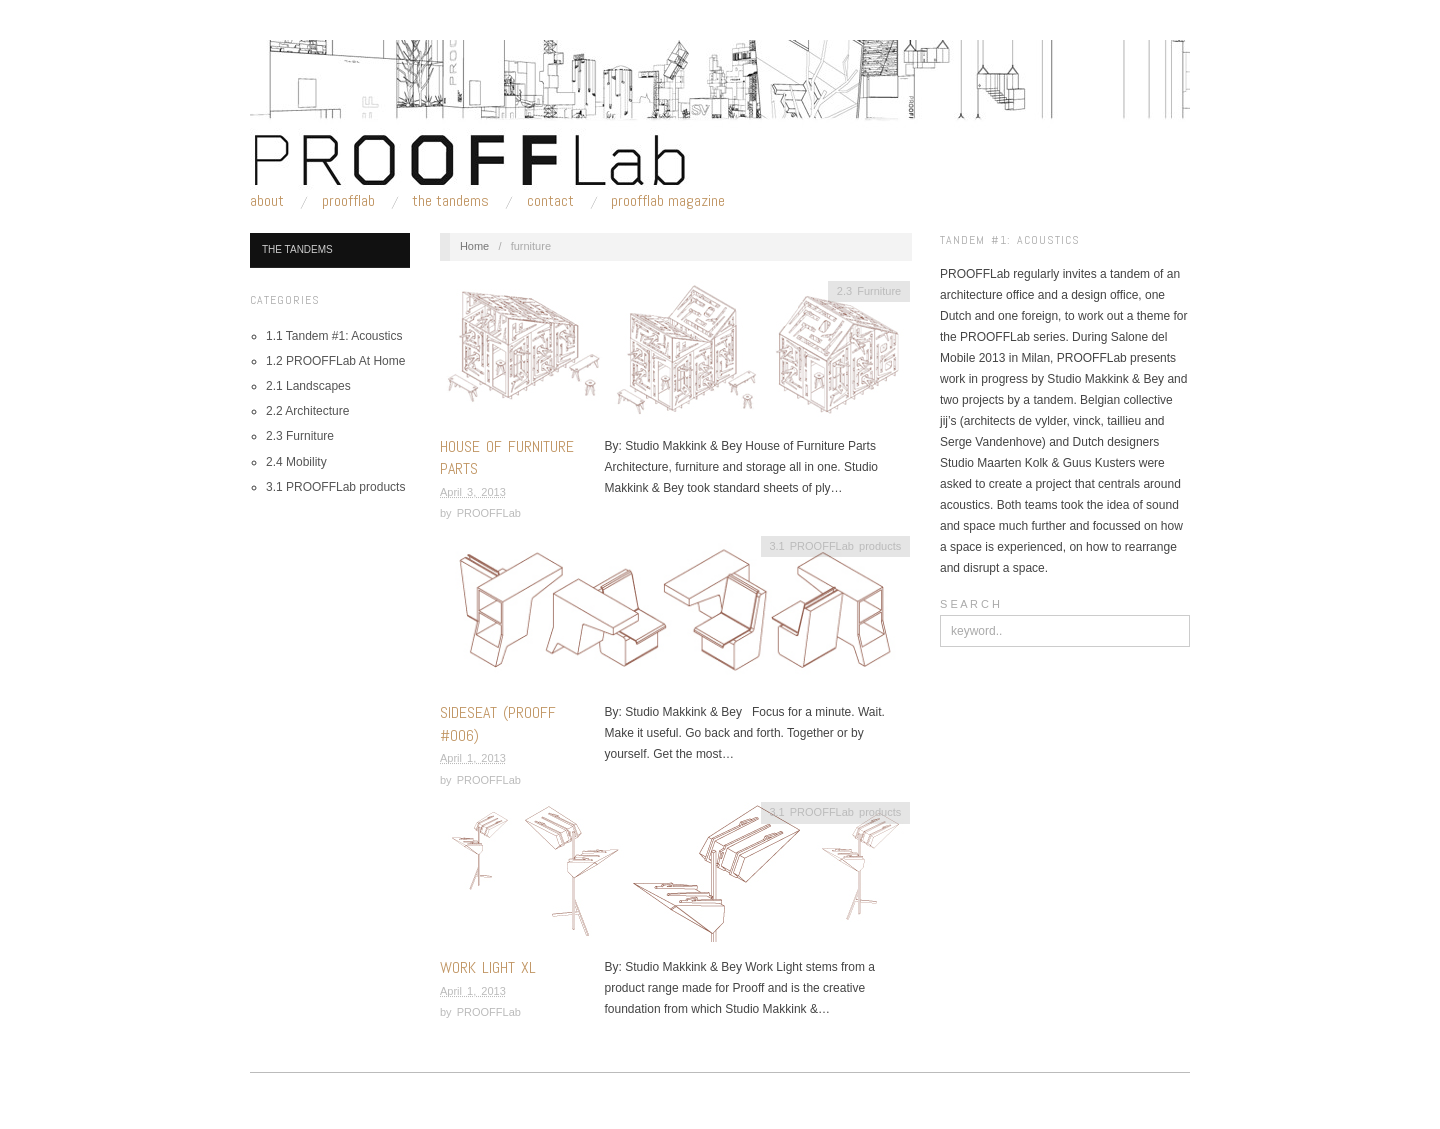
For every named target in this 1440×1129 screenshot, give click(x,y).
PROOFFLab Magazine (668, 201)
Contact (550, 201)
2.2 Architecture (307, 411)
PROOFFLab (348, 201)
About (267, 201)
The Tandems (450, 201)
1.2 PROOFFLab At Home (335, 361)
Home (474, 246)
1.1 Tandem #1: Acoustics (334, 336)
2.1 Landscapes (308, 386)
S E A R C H (970, 604)
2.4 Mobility (296, 462)
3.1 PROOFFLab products (335, 487)
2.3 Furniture (300, 436)
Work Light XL (488, 967)
